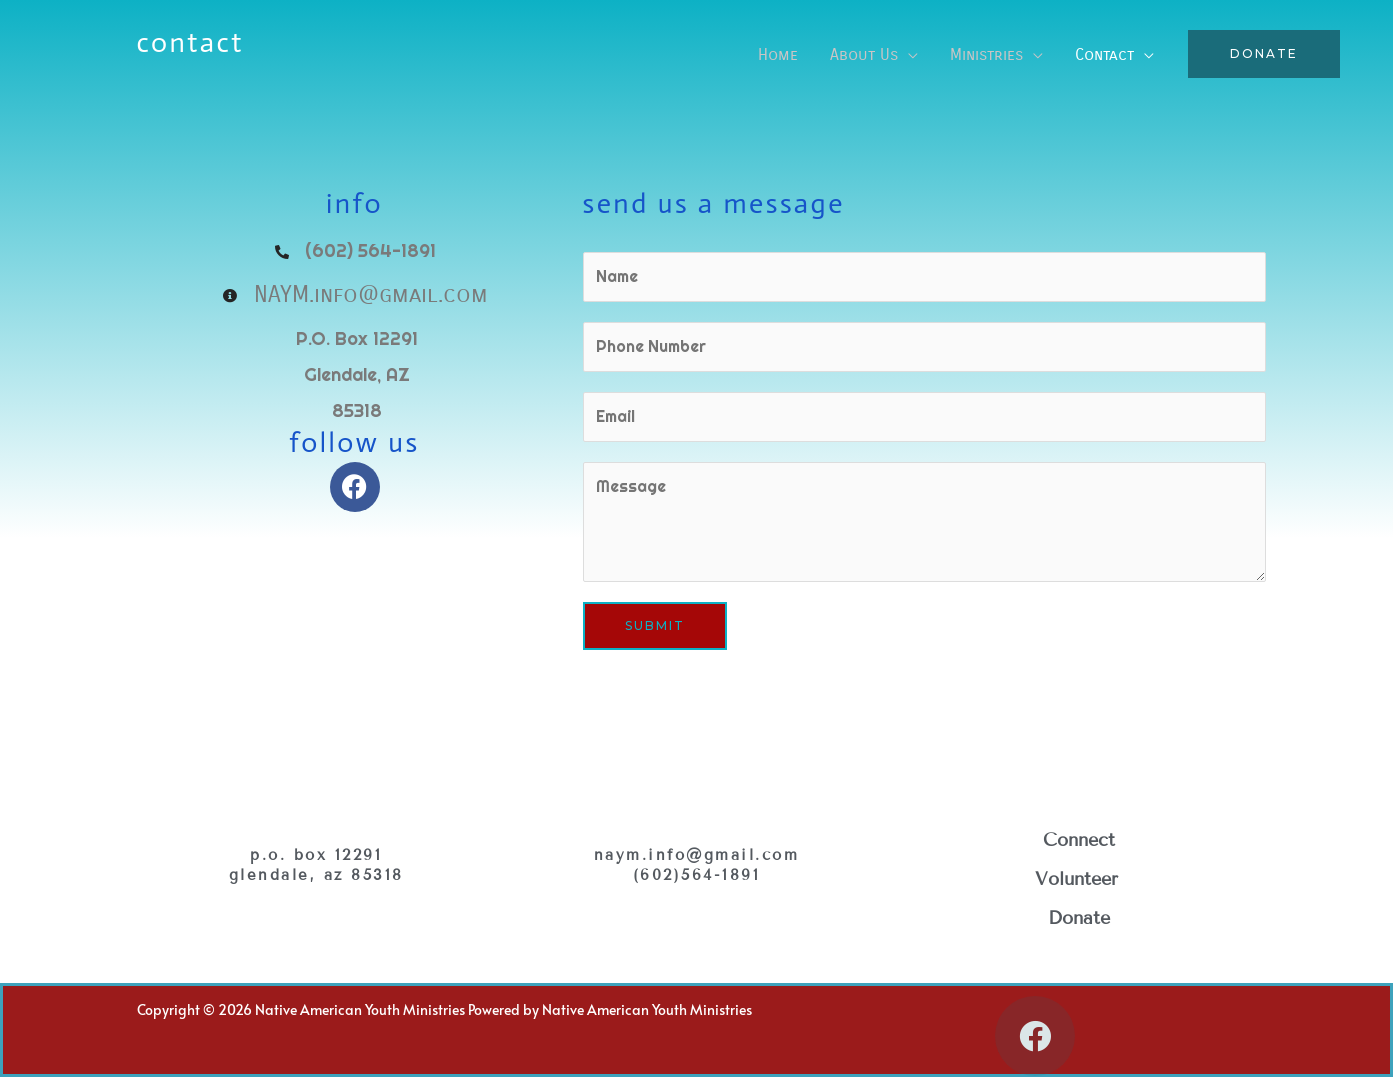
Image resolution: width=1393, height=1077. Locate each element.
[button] (1264, 54)
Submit (655, 625)
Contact (1104, 54)
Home (778, 54)
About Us (864, 54)
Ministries (986, 54)
